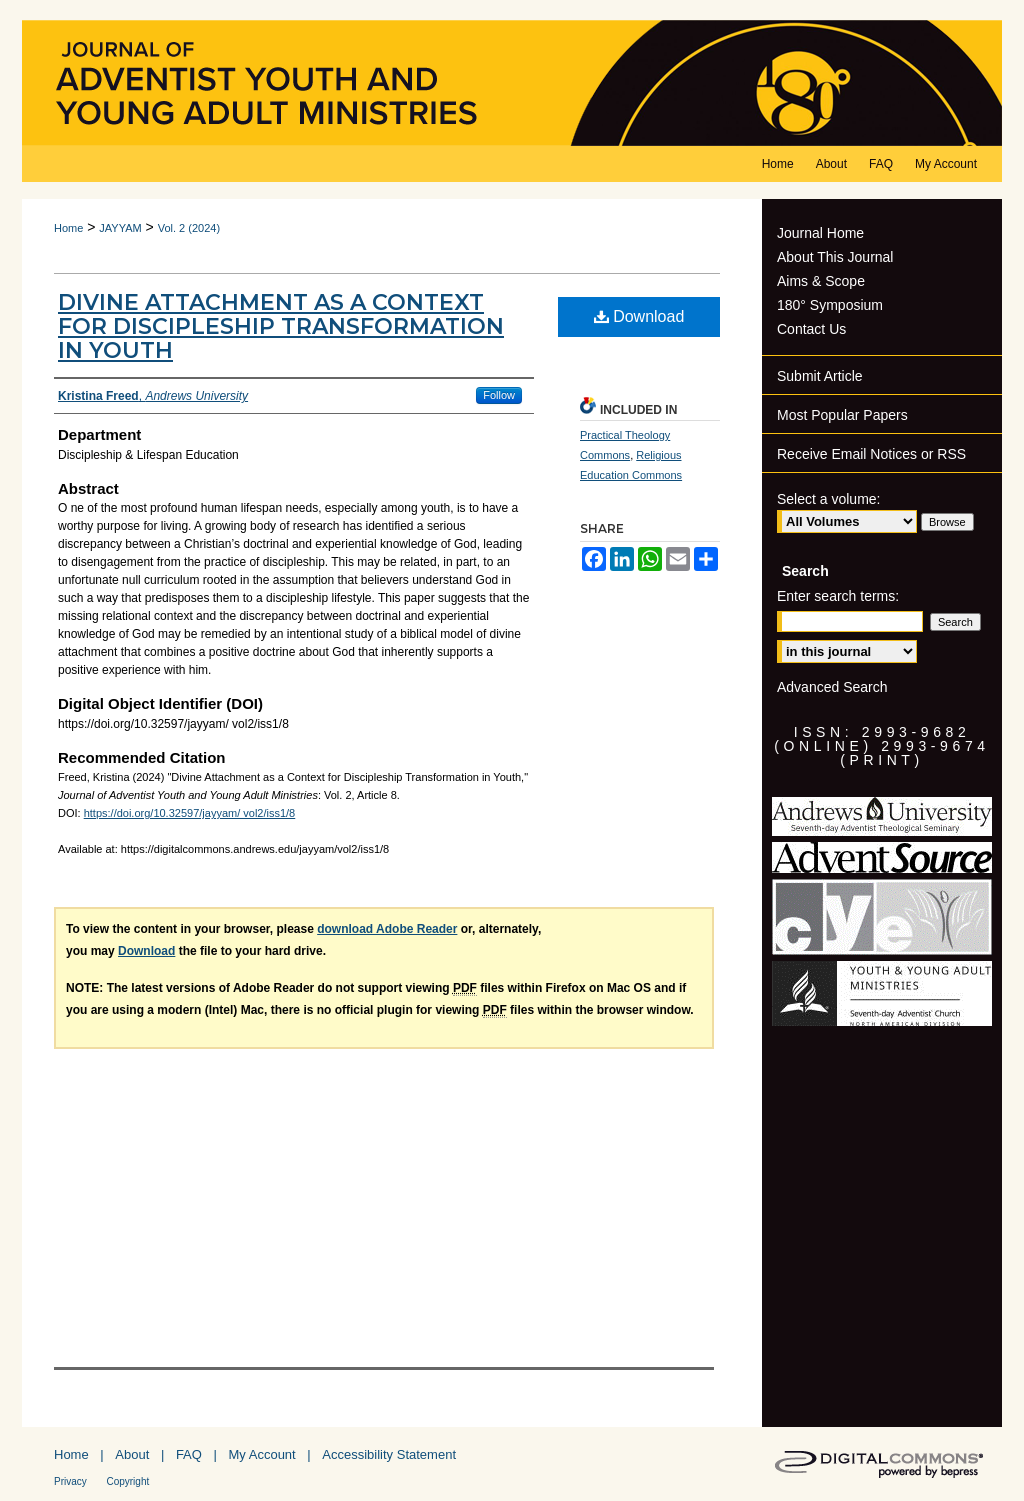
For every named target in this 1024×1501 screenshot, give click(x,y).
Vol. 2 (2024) (189, 228)
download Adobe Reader (387, 929)
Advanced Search (832, 687)
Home (68, 228)
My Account (262, 1454)
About (132, 1454)
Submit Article (820, 376)
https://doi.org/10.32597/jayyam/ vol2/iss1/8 (190, 813)
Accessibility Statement (389, 1454)
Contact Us (811, 329)
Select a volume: (829, 499)
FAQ (189, 1454)
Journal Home (820, 233)
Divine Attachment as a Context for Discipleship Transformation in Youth (281, 326)
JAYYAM (120, 228)
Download (639, 316)
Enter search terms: (838, 596)
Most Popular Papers (842, 415)
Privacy (70, 1481)
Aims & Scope (821, 281)
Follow (499, 395)
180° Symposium (830, 305)
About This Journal (835, 257)
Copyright (127, 1481)
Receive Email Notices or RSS (871, 454)
